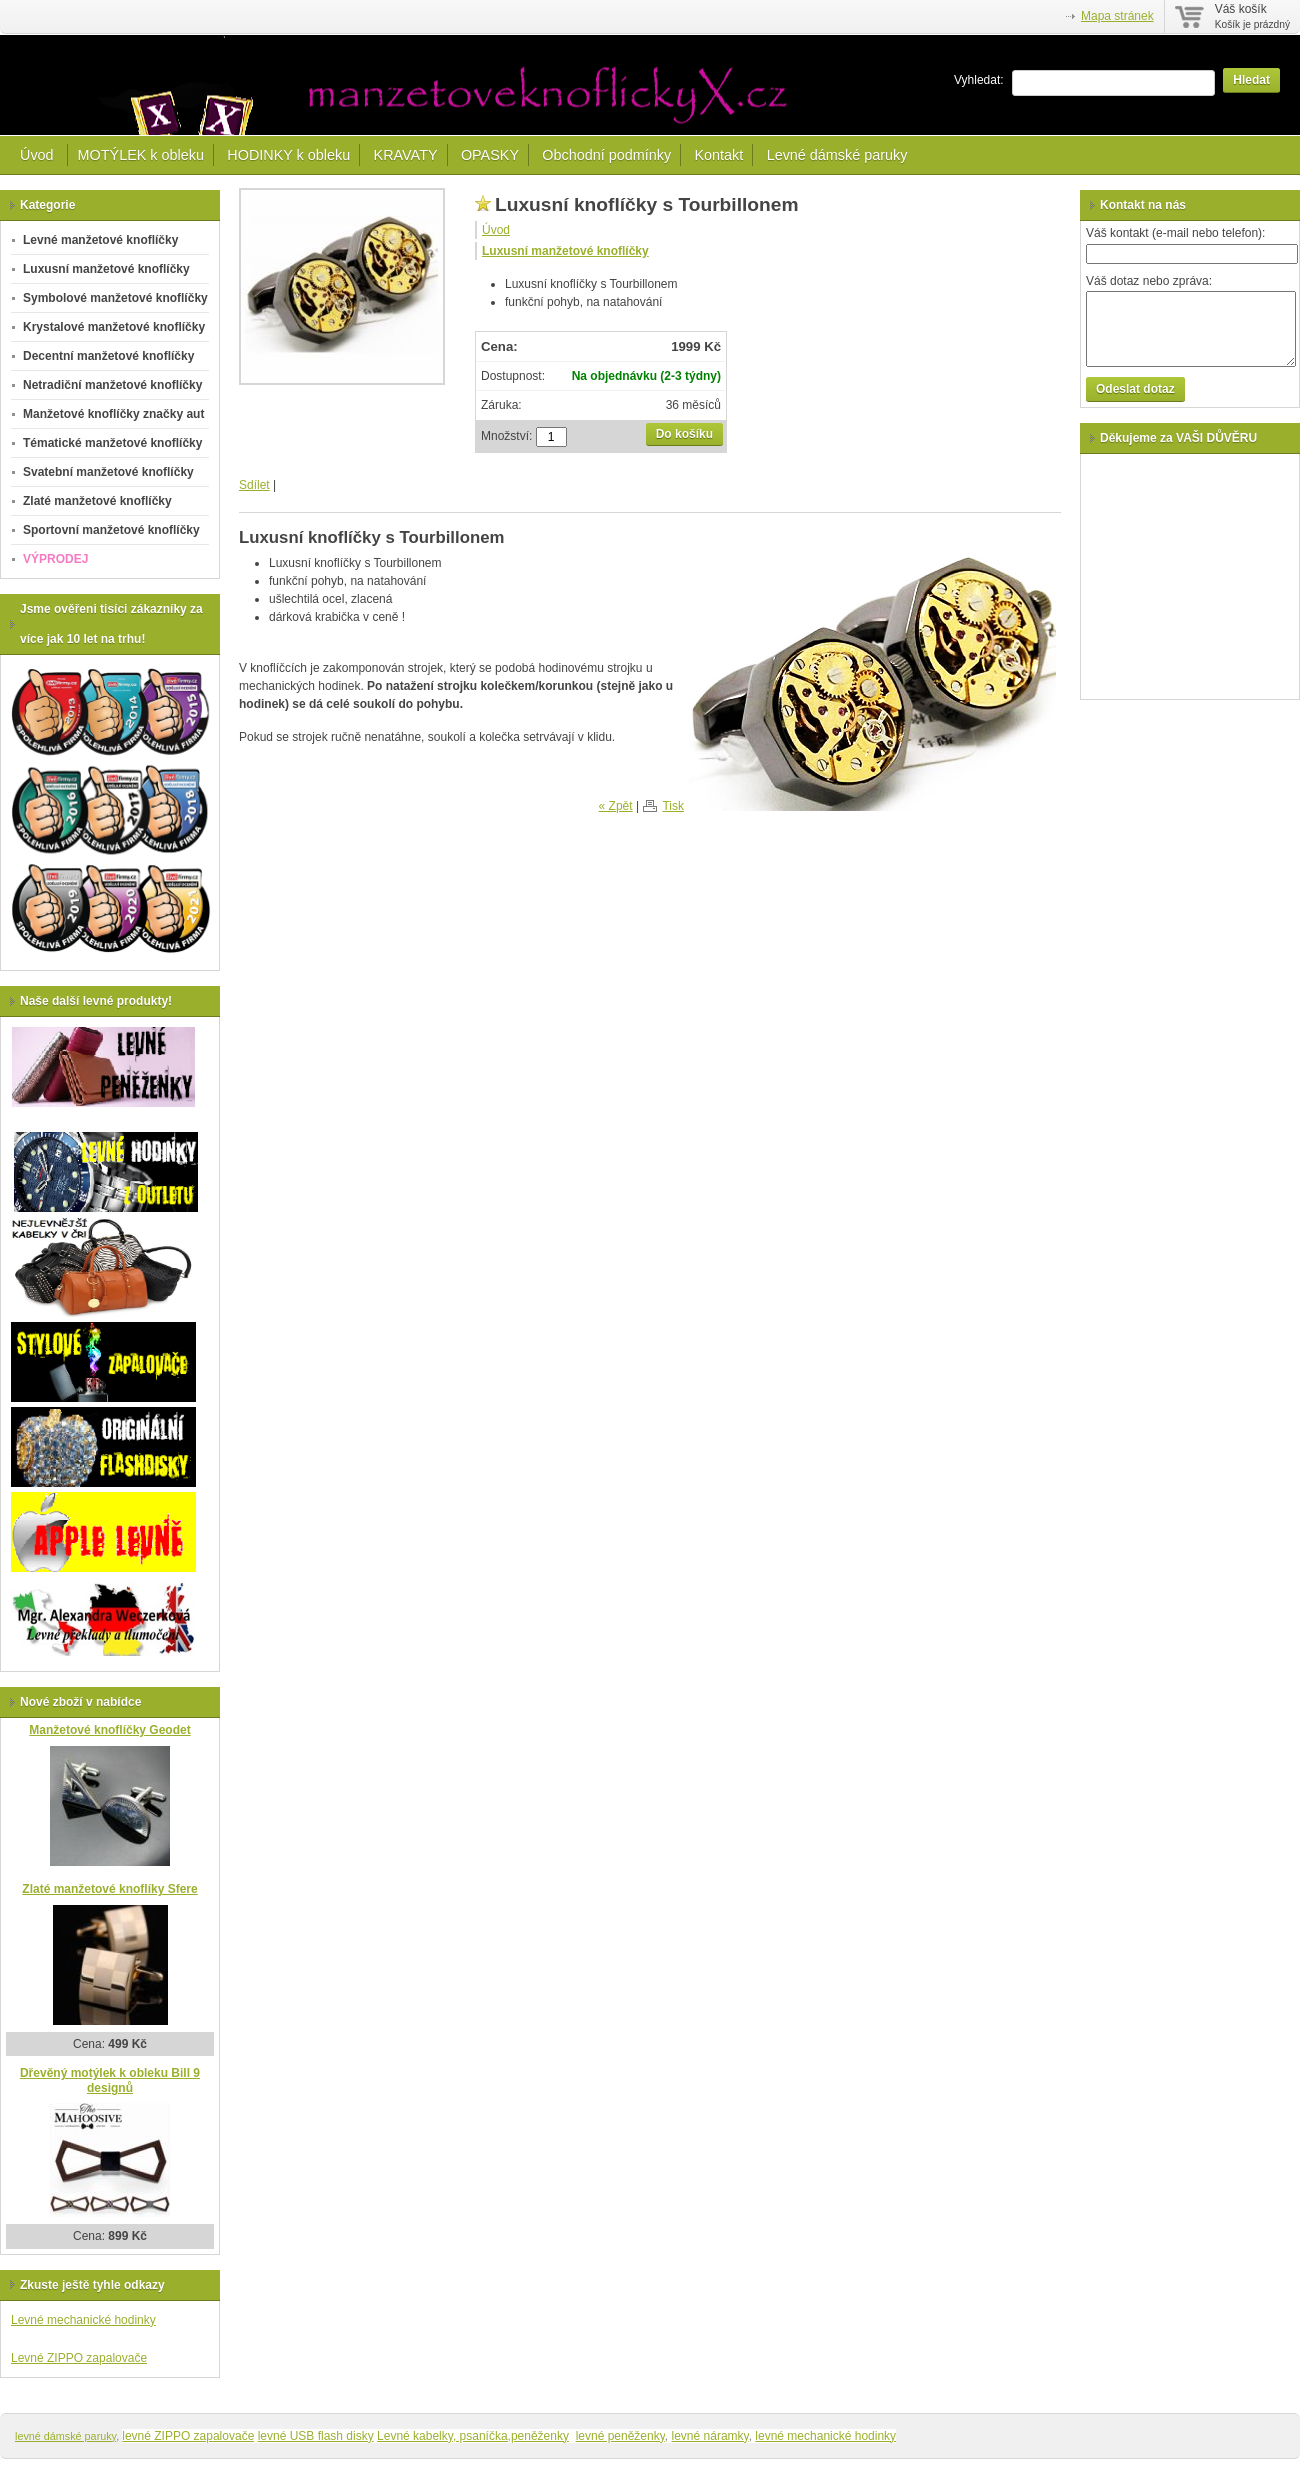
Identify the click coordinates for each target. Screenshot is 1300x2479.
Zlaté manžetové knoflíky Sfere (109, 1889)
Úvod (39, 155)
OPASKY (490, 155)
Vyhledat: (979, 80)
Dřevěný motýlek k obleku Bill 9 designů (110, 2080)
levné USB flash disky (316, 2436)
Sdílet (254, 485)
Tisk (673, 806)
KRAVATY (406, 155)
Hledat (1251, 80)
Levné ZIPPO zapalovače (79, 2358)
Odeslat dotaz (1135, 389)
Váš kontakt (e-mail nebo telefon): (1175, 233)
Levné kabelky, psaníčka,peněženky (473, 2436)
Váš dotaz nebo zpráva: (1149, 281)
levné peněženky (620, 2436)
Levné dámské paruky (837, 155)
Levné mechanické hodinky (83, 2320)
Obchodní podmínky (606, 155)
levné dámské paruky (65, 2436)
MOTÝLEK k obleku (141, 155)
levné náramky (710, 2436)
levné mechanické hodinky (825, 2436)
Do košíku (684, 434)
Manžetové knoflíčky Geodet (109, 1730)
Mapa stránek (1117, 16)
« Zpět (616, 806)
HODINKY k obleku (288, 155)
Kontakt (718, 155)
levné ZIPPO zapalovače (188, 2436)
